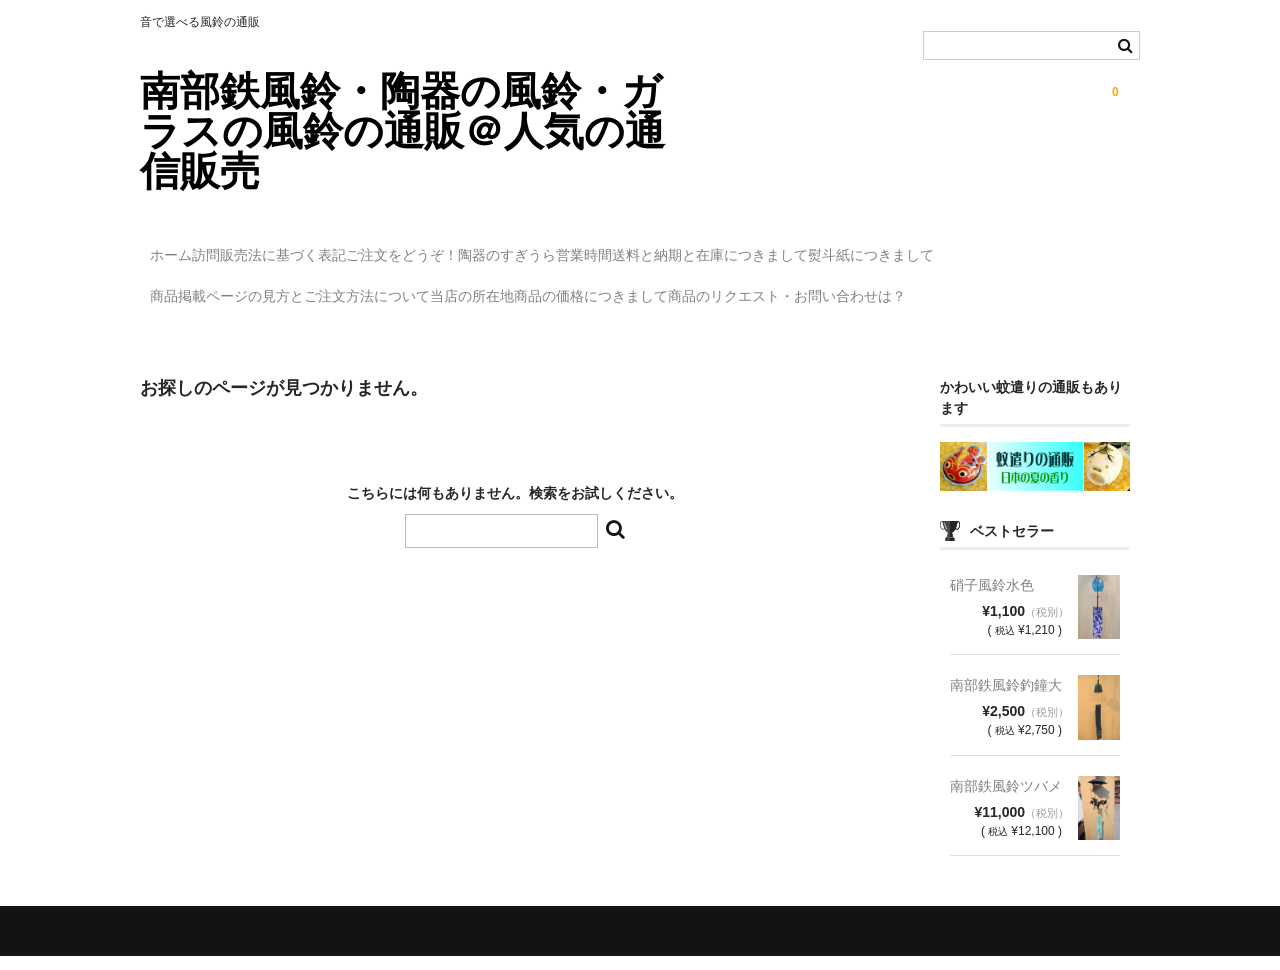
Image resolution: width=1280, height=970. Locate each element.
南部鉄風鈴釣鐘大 (1006, 699)
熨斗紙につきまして (223, 288)
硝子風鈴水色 (992, 599)
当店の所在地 (690, 288)
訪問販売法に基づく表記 (321, 246)
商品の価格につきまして (850, 288)
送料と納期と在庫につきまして (885, 246)
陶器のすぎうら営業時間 (669, 246)
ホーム (182, 246)
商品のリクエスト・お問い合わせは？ (279, 330)
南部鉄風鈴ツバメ (1006, 800)
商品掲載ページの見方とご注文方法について (467, 288)
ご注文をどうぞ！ (495, 246)
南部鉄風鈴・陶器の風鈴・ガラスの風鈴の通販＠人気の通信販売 (402, 131)
